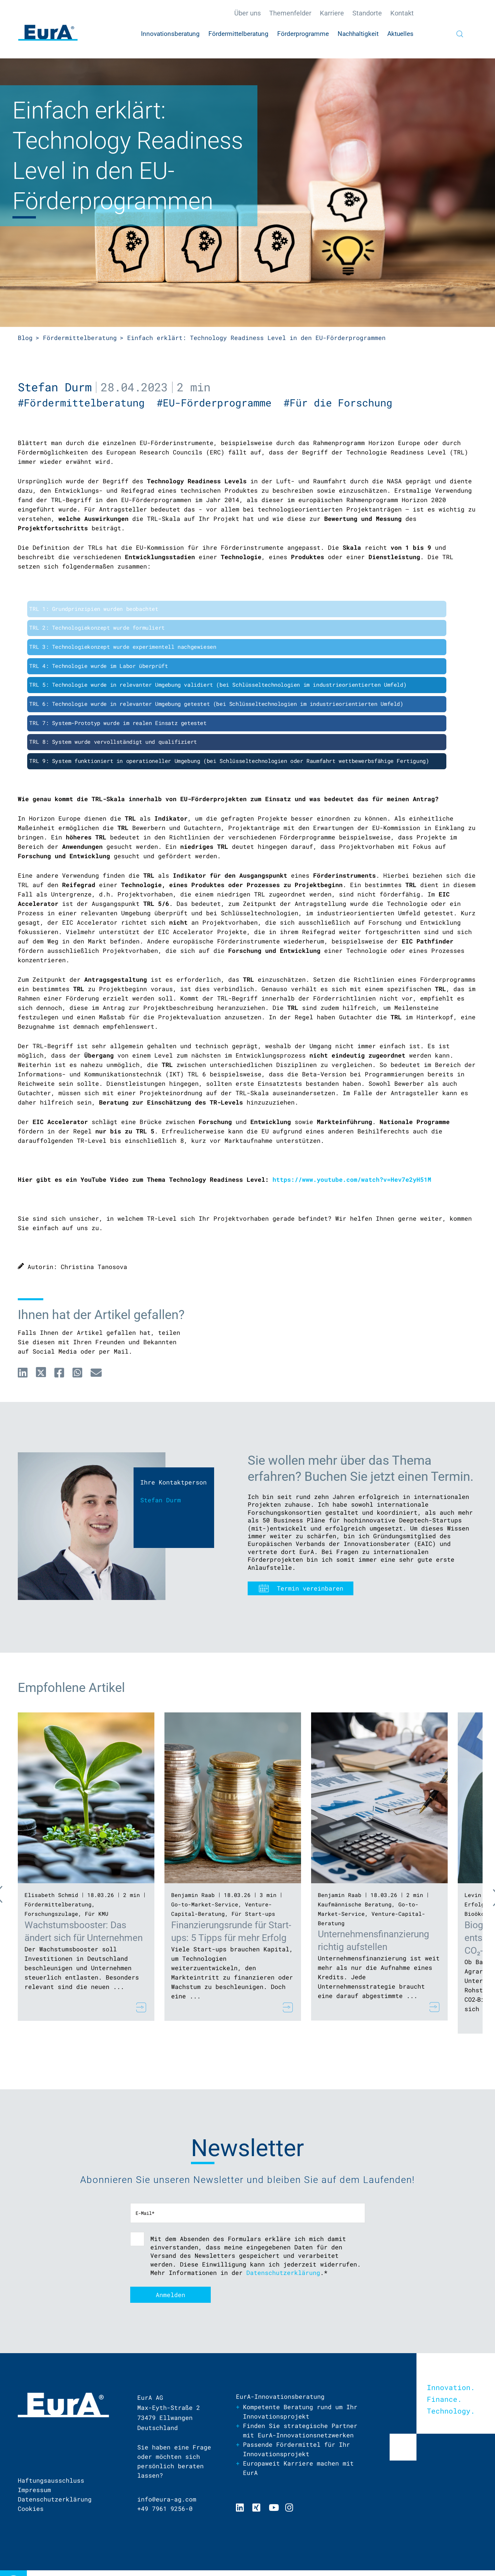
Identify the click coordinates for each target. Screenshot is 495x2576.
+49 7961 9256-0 (165, 2509)
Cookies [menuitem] (31, 2509)
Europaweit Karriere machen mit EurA (298, 2468)
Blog (25, 338)
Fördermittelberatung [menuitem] (238, 34)
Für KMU (96, 1913)
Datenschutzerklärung (283, 2273)
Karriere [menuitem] (332, 13)
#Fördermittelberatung (87, 402)
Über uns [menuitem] (247, 13)
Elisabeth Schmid (51, 1894)
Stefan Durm (55, 386)
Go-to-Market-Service (204, 1904)
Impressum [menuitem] (34, 2490)
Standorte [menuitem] (367, 13)
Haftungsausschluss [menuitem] (51, 2480)
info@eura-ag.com (166, 2499)
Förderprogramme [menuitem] (303, 34)
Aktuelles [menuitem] (400, 34)
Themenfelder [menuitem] (290, 13)
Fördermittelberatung (80, 338)
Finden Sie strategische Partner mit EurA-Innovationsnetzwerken (300, 2430)
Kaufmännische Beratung (355, 1904)
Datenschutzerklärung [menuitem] (55, 2499)
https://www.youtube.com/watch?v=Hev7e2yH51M (352, 1179)
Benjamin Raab (193, 1894)
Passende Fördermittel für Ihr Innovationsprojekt (296, 2449)
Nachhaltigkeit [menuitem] (358, 34)
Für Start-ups (253, 1913)
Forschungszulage (51, 1913)
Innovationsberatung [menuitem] (170, 34)
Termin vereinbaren (310, 1588)
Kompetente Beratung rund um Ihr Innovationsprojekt (300, 2411)
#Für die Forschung (341, 402)
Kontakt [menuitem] (402, 13)
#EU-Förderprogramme (220, 402)
